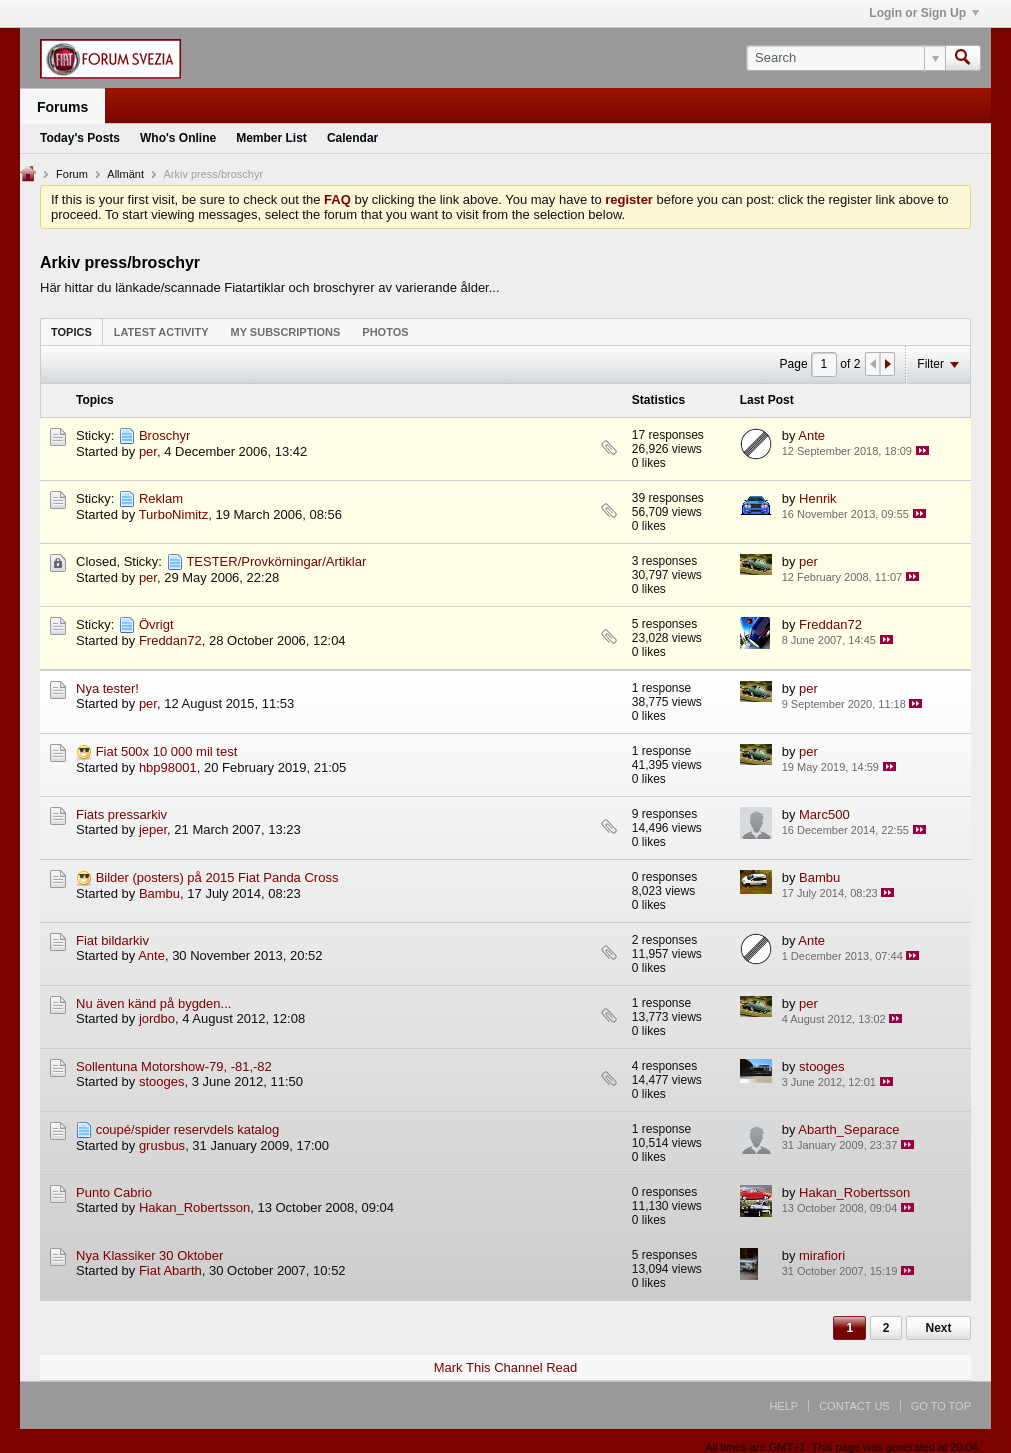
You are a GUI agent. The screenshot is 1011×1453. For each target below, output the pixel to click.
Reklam (161, 498)
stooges (162, 1081)
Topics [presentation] (71, 332)
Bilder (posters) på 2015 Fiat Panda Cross (217, 877)
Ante (811, 435)
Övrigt (156, 624)
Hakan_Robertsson (194, 1207)
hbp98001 (168, 767)
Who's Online (178, 138)
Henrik (818, 498)
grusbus (162, 1145)
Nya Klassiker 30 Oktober (149, 1255)
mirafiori (822, 1255)
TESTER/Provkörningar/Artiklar (276, 561)
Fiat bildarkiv (112, 940)
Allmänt (125, 174)
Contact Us (854, 1406)
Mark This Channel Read (506, 1367)
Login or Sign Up (924, 13)
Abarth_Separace (848, 1129)
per (148, 451)
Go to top (941, 1406)
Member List (271, 138)
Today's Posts (80, 138)
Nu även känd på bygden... (153, 1003)
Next (938, 1328)
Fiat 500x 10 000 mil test (167, 751)
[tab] (71, 331)
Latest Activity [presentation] (161, 332)
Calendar (352, 138)
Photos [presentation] (385, 332)
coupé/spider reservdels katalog (188, 1129)
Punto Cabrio (114, 1192)
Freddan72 (170, 640)
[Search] (845, 58)
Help (783, 1406)
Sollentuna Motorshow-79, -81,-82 (174, 1066)
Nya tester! (107, 688)
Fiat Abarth (170, 1270)
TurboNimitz (174, 514)
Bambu (159, 893)
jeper (153, 829)
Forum (72, 174)
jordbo (157, 1018)
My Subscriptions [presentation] (286, 332)
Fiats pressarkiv (121, 814)
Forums (62, 107)
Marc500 (824, 814)
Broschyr (164, 435)
